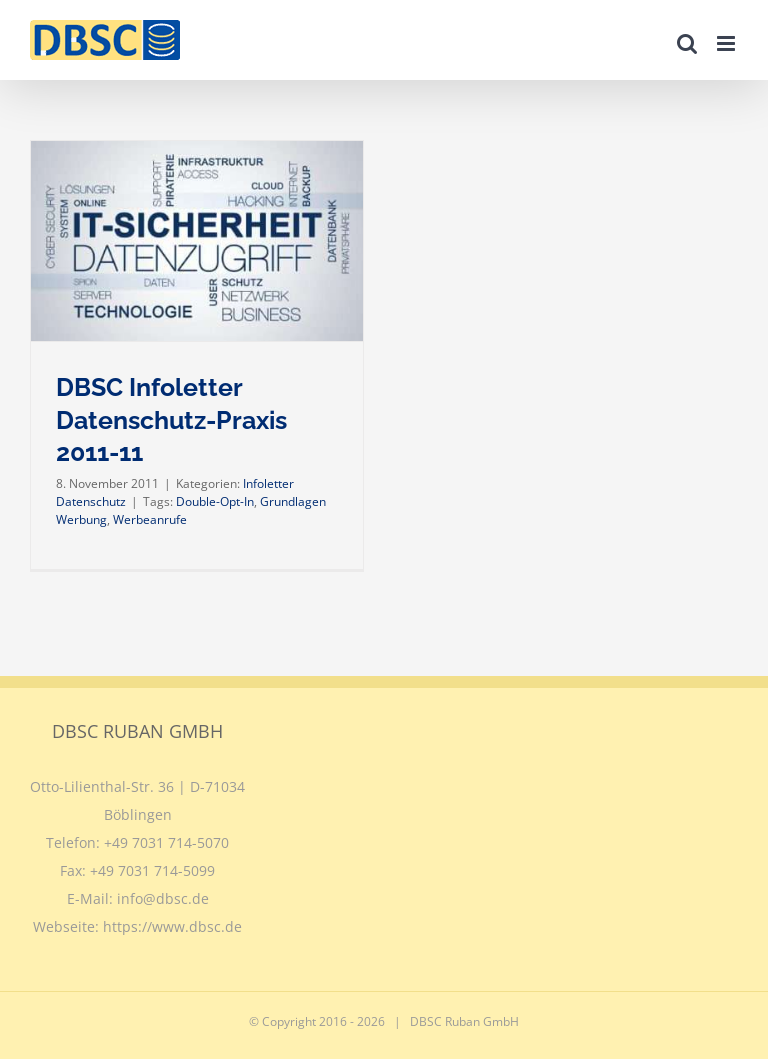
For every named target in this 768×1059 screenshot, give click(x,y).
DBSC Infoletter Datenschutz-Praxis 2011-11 (171, 420)
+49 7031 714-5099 (152, 870)
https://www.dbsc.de (172, 926)
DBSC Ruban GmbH (464, 1021)
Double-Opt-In (215, 501)
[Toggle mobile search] (687, 43)
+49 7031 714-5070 (166, 842)
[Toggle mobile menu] (727, 43)
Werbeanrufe (150, 519)
